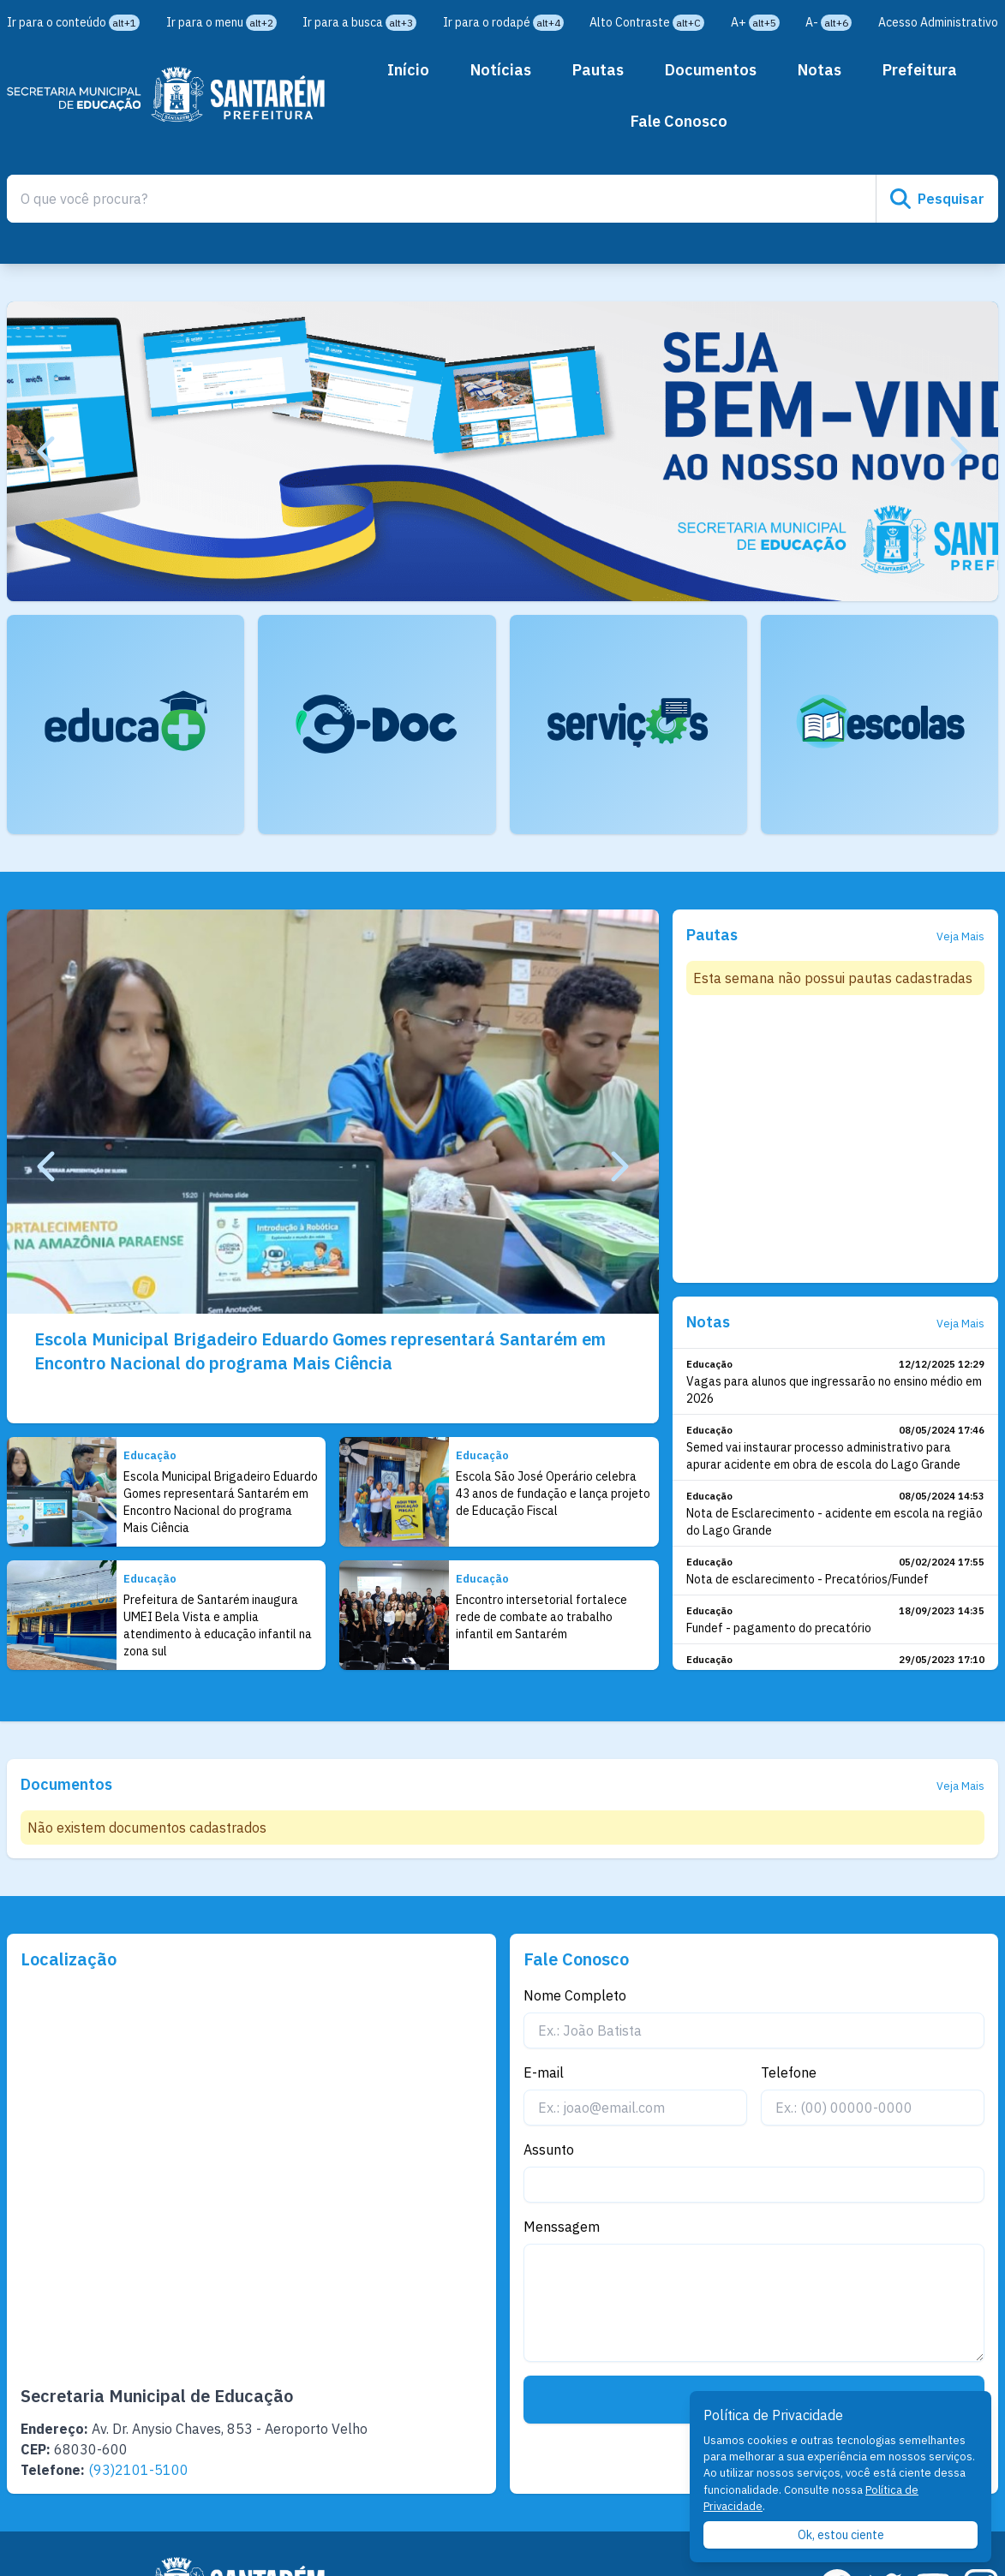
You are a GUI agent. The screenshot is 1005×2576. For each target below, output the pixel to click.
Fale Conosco (679, 121)
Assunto (548, 2149)
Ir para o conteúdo (73, 22)
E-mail (543, 2072)
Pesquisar (937, 198)
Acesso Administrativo (938, 22)
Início (408, 70)
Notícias (500, 70)
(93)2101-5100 (138, 2469)
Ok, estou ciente (841, 2535)
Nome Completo (574, 1995)
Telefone (789, 2072)
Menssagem (561, 2226)
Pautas (598, 70)
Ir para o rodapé (503, 22)
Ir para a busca (359, 22)
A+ (755, 22)
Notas (819, 70)
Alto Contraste (646, 22)
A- (828, 22)
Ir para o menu (221, 22)
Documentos (711, 70)
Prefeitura (919, 70)
